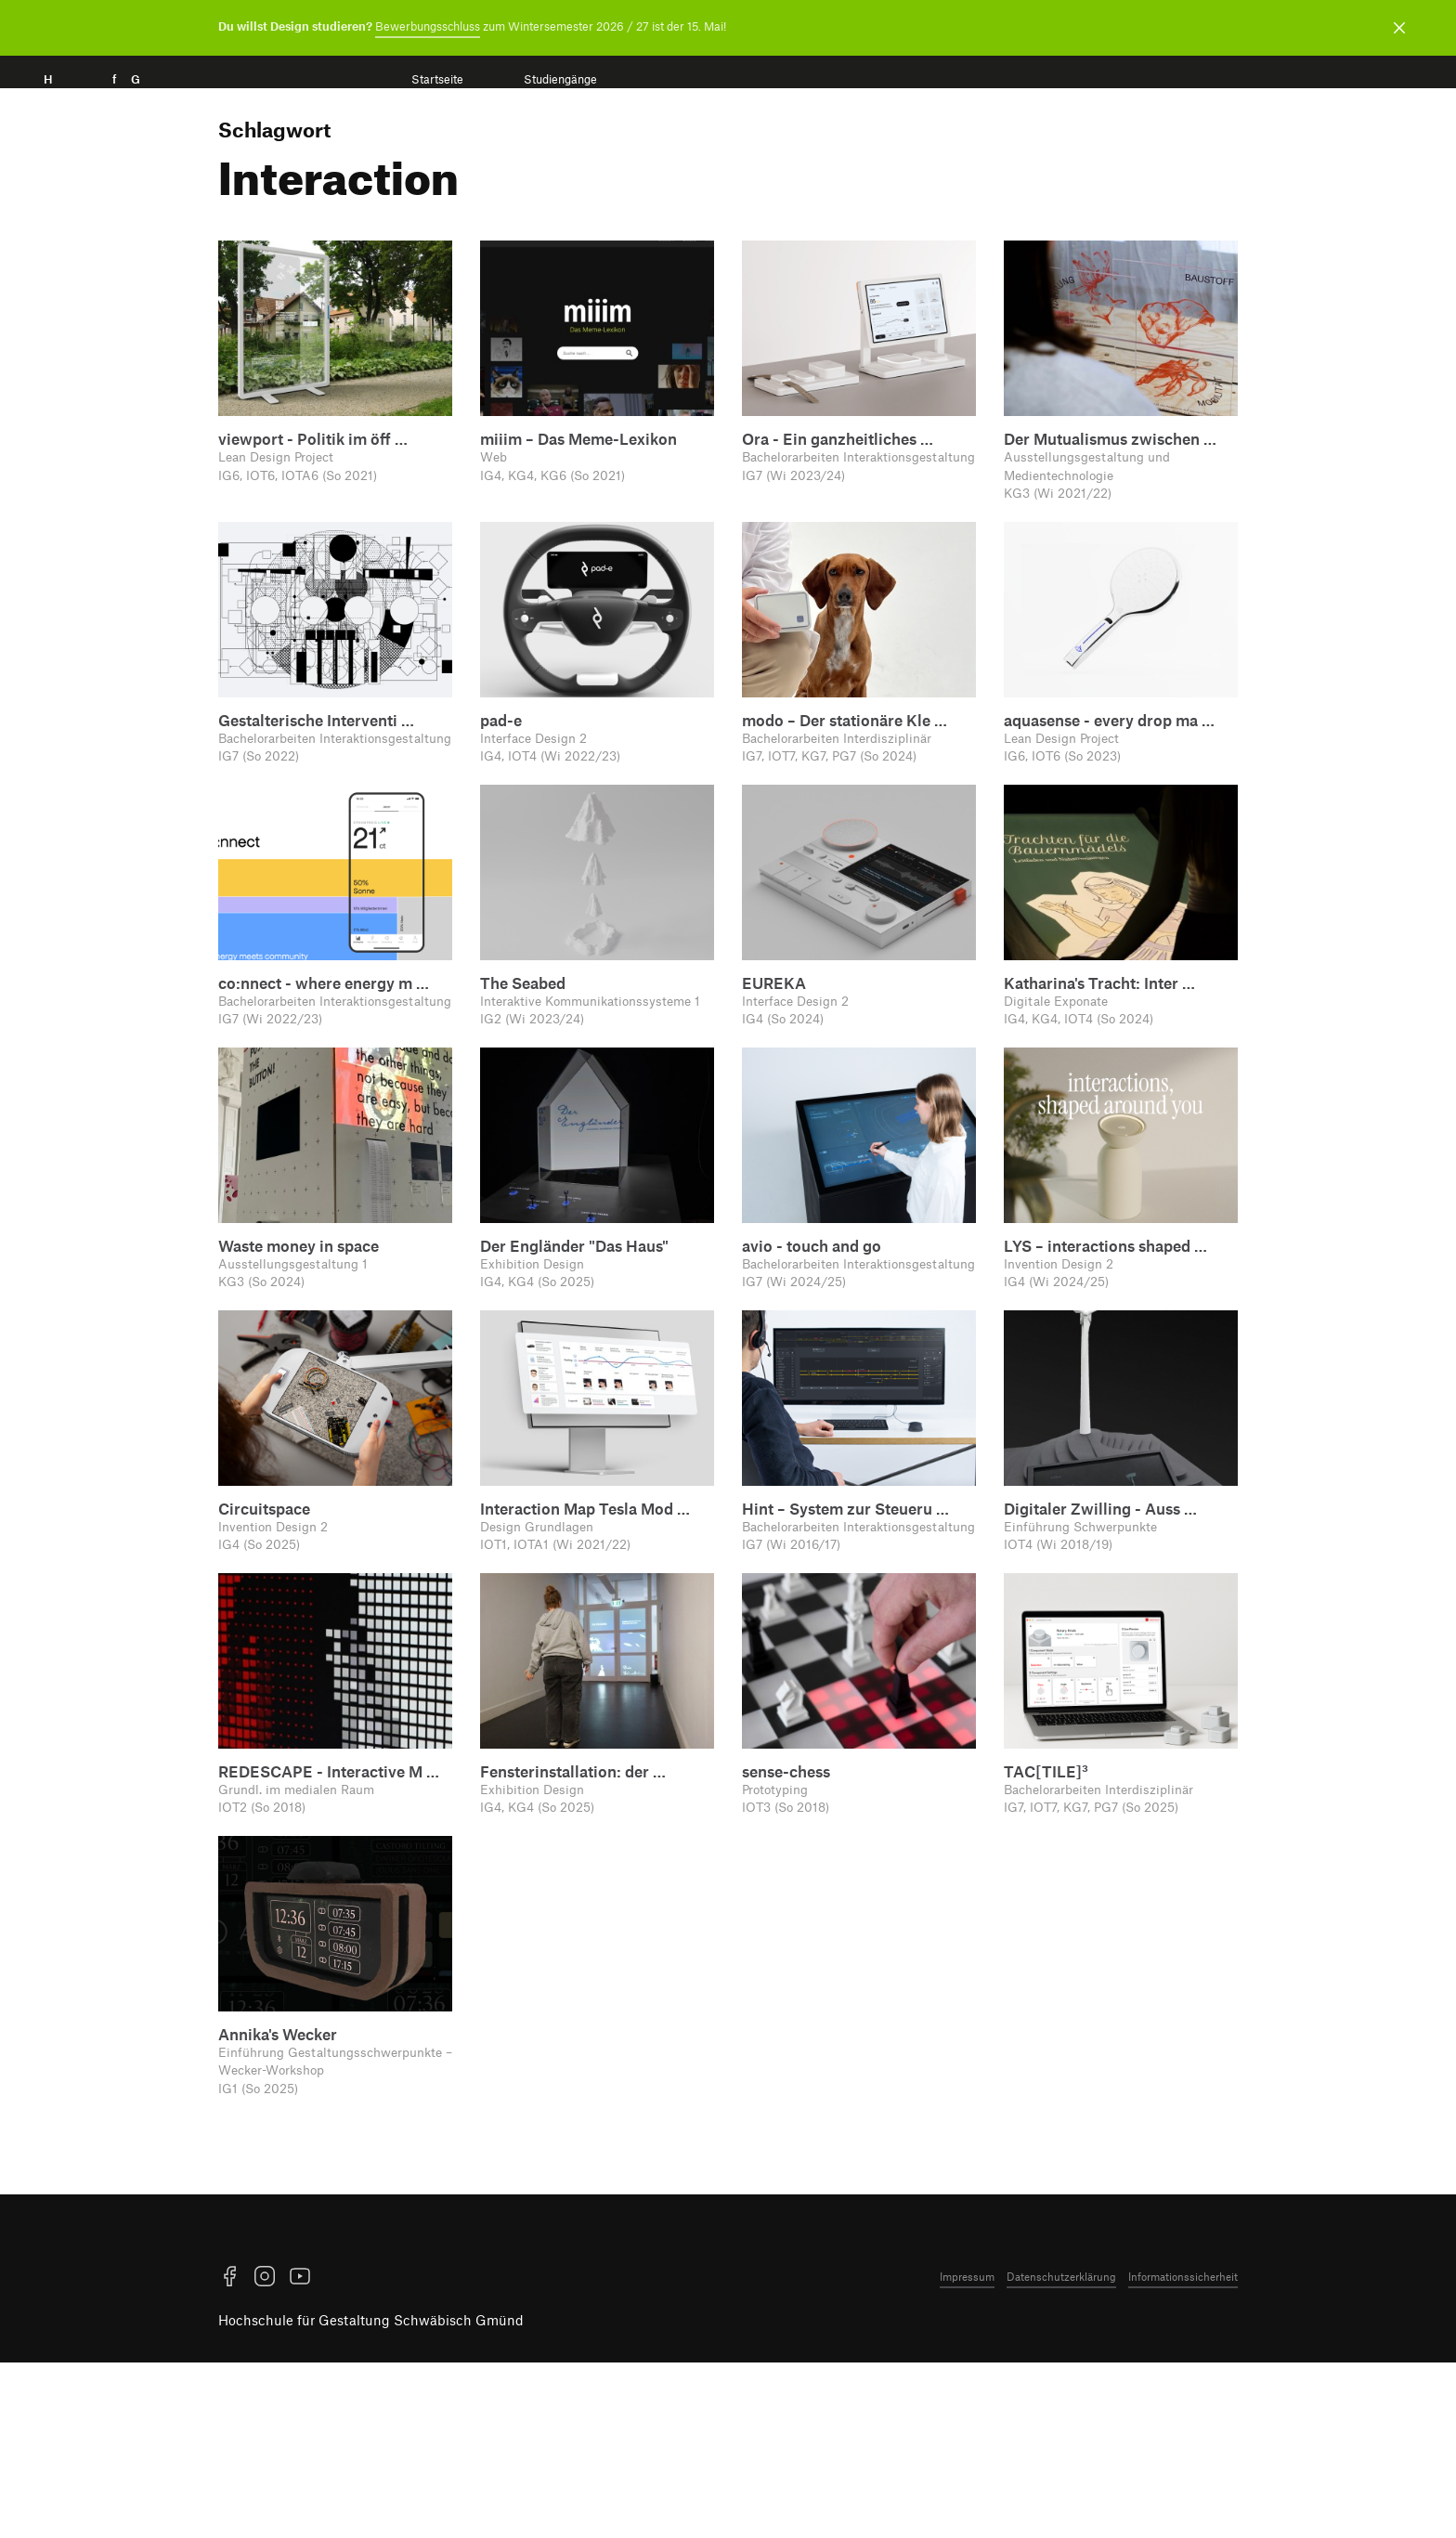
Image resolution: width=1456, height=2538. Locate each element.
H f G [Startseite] (118, 99)
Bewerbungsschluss (427, 26)
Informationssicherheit (1183, 2451)
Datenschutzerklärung (1061, 2451)
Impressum (967, 2451)
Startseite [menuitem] (437, 79)
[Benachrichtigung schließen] (1399, 28)
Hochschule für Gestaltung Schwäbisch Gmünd (371, 2495)
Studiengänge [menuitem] (560, 79)
